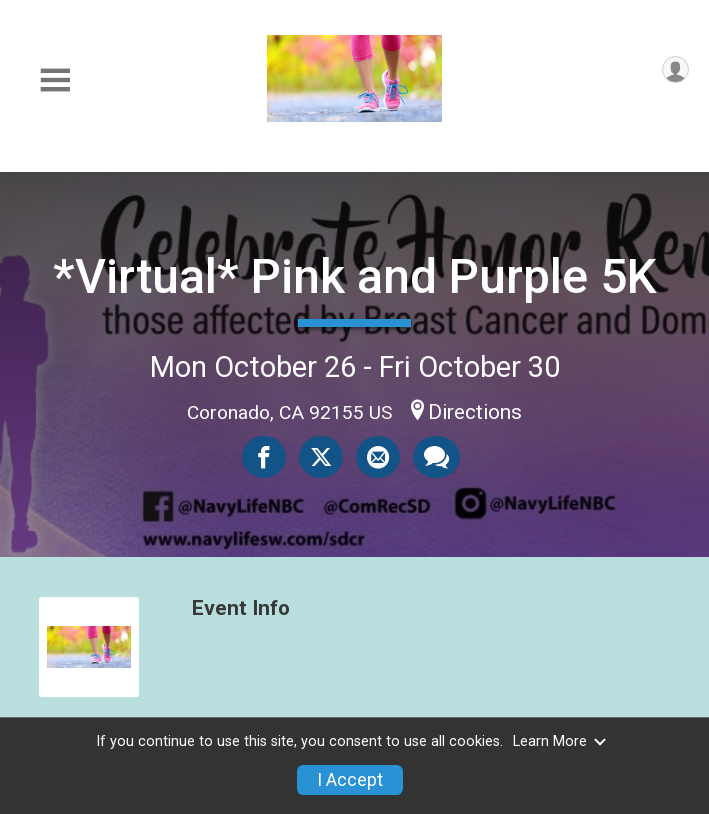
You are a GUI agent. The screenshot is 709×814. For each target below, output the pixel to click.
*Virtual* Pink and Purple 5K (355, 276)
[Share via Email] (378, 457)
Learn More (560, 741)
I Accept (350, 780)
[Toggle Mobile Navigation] (55, 80)
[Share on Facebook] (264, 457)
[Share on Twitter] (321, 457)
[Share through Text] (436, 457)
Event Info (241, 608)
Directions (475, 412)
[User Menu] (675, 69)
